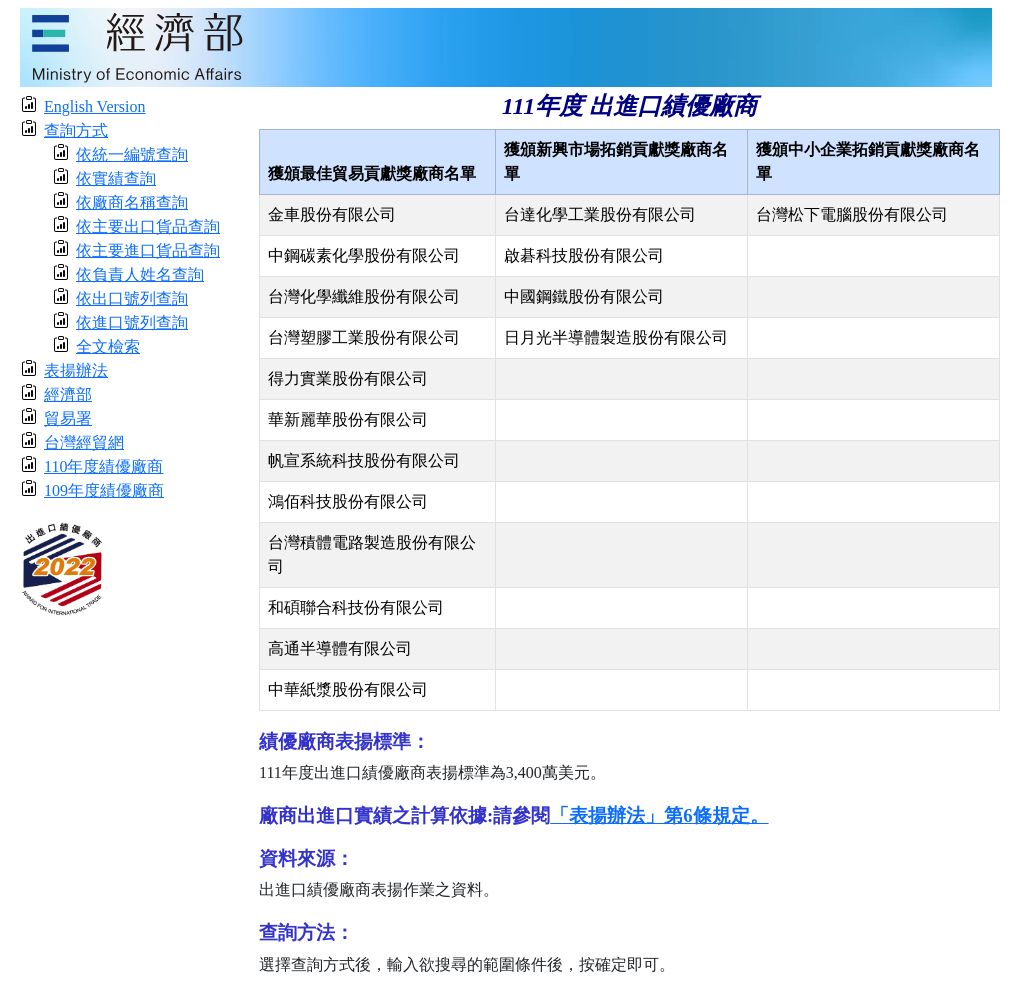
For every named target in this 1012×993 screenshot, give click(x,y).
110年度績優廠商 (103, 466)
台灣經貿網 (84, 442)
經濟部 (68, 394)
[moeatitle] (506, 45)
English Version (94, 106)
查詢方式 (76, 130)
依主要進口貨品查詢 (148, 250)
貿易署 (68, 418)
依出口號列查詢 (132, 298)
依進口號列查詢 (132, 322)
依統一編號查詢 (132, 154)
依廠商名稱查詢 (132, 202)
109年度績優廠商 (104, 490)
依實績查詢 (116, 178)
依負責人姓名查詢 (140, 274)
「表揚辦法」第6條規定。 (659, 815)
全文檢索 (108, 346)
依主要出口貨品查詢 (148, 226)
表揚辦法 (76, 370)
